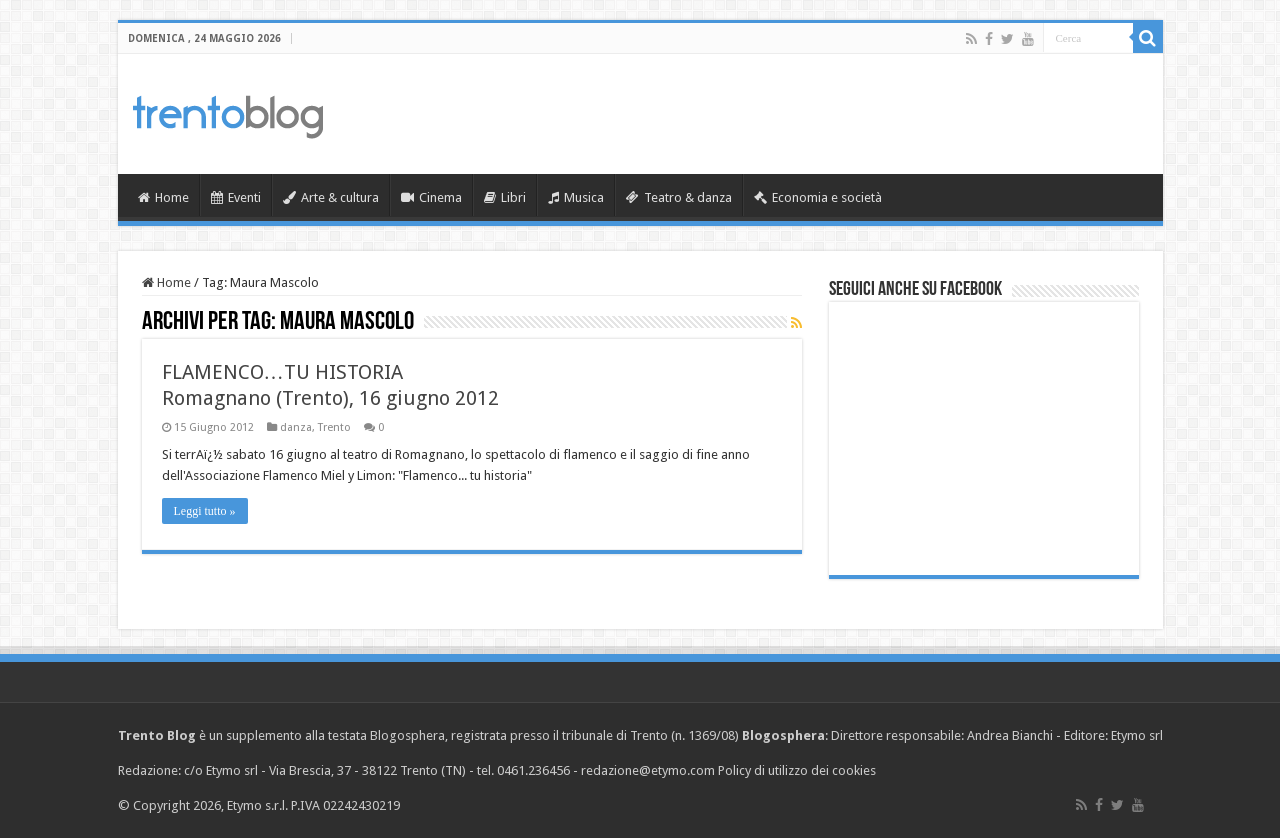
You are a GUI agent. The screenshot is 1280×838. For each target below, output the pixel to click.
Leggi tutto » (205, 511)
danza (296, 427)
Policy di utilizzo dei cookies (797, 770)
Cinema (431, 197)
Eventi (236, 197)
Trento (334, 427)
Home (163, 197)
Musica (576, 197)
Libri (505, 197)
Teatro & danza (679, 197)
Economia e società (818, 197)
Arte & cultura (331, 197)
